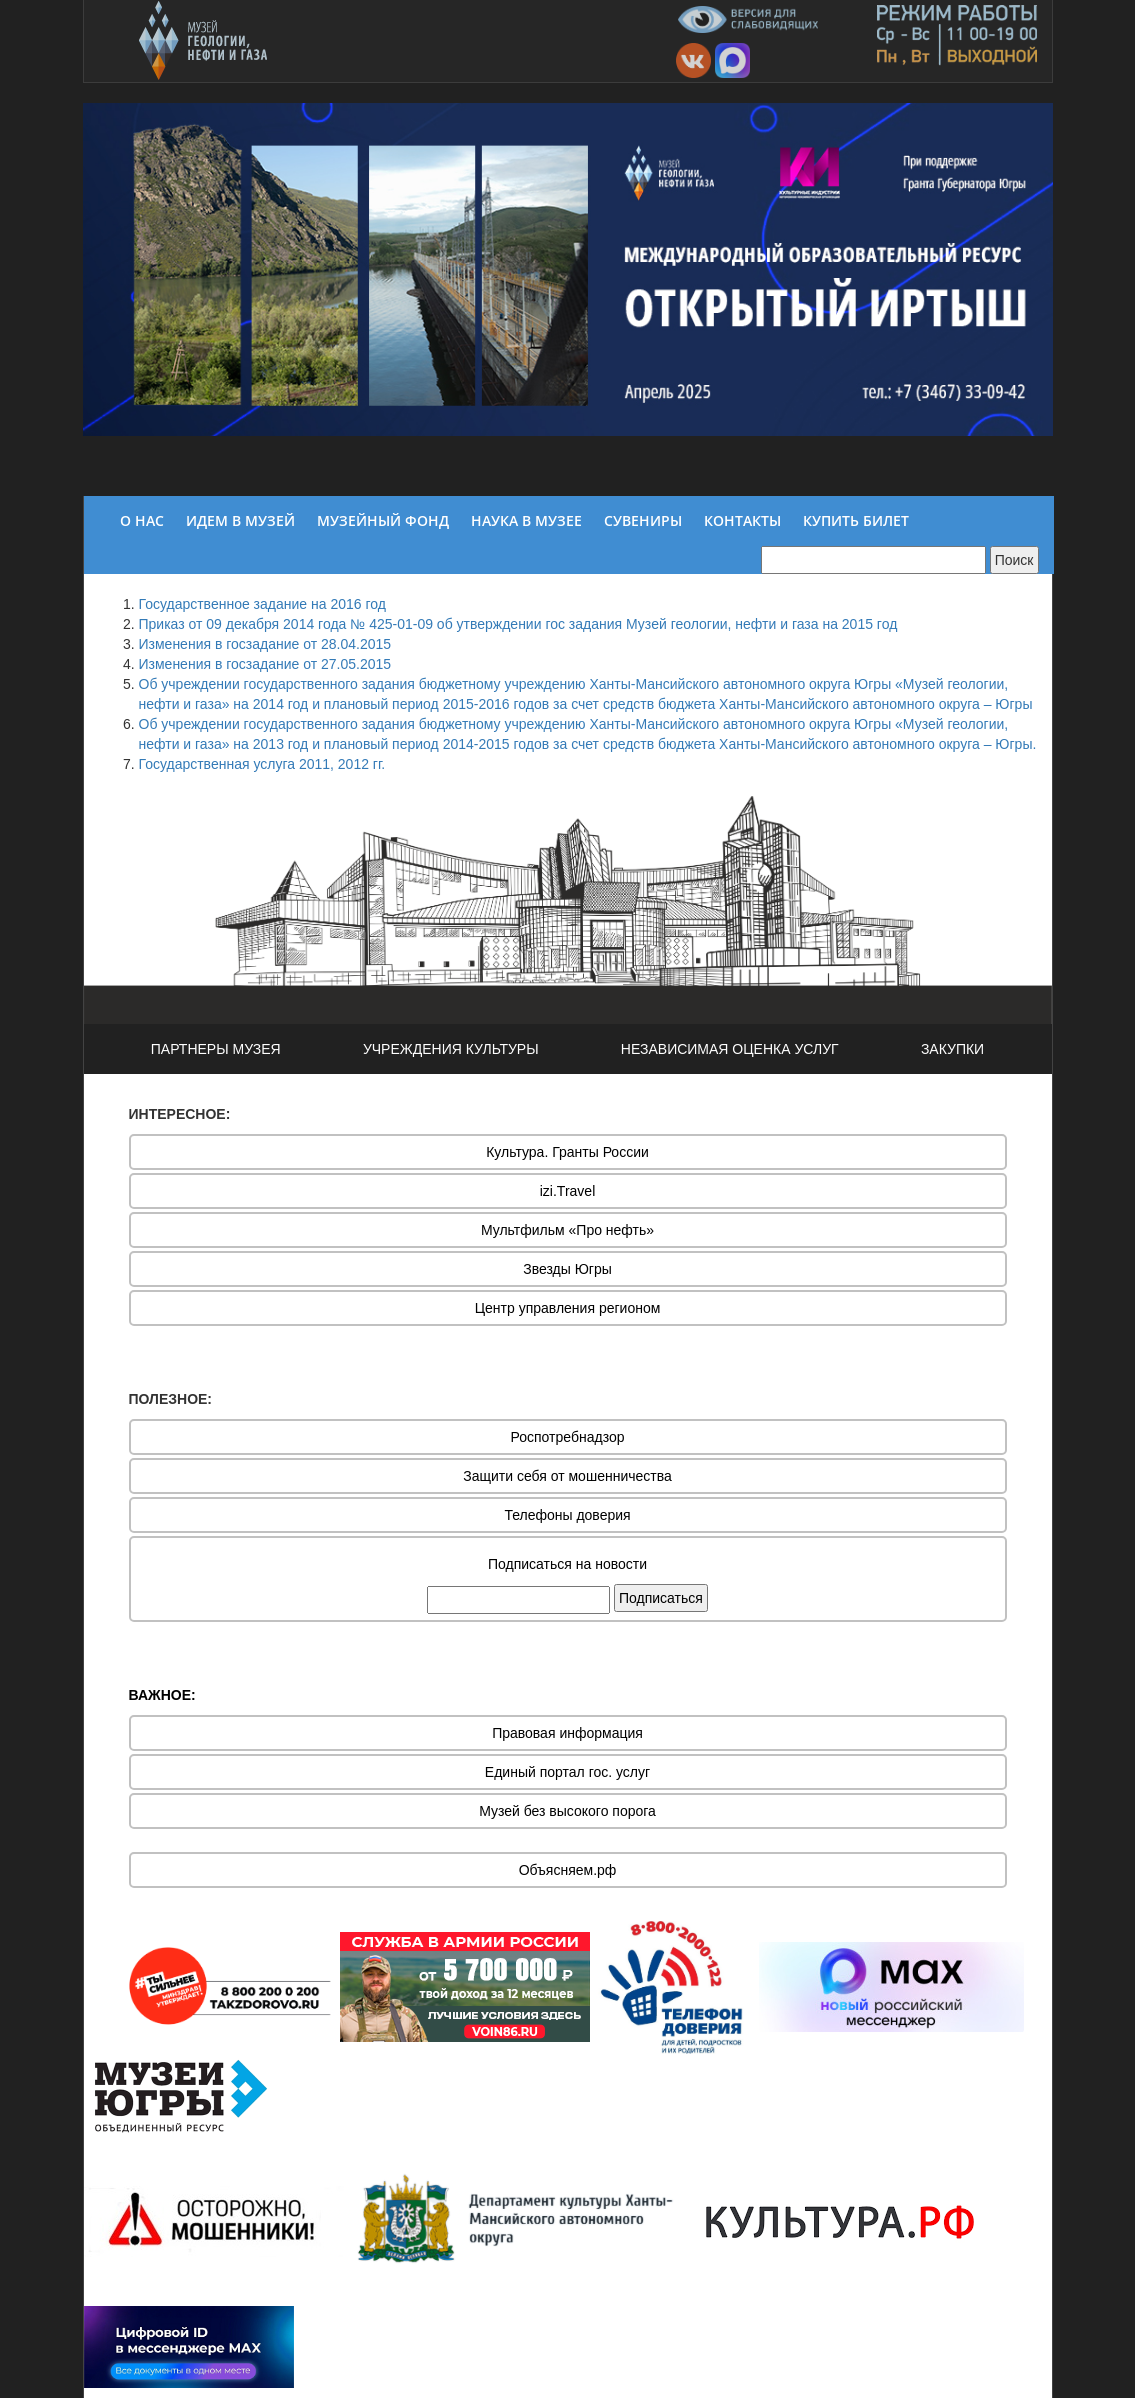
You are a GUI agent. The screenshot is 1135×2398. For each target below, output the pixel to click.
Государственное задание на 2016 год (262, 604)
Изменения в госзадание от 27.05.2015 (265, 664)
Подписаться (661, 1598)
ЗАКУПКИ (952, 1049)
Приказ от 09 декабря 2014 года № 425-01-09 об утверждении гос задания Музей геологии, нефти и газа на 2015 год (518, 624)
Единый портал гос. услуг (567, 1772)
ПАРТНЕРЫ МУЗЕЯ (216, 1049)
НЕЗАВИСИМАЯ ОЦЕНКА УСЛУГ (730, 1049)
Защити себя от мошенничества (567, 1476)
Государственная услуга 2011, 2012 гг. (262, 764)
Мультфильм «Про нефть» (567, 1230)
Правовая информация (567, 1733)
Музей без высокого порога (567, 1811)
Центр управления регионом (568, 1308)
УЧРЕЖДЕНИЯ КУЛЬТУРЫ (451, 1049)
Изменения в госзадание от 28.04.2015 (265, 644)
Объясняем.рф (568, 1870)
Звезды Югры (567, 1269)
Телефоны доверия (567, 1515)
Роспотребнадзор (568, 1437)
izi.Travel (568, 1191)
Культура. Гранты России (567, 1152)
